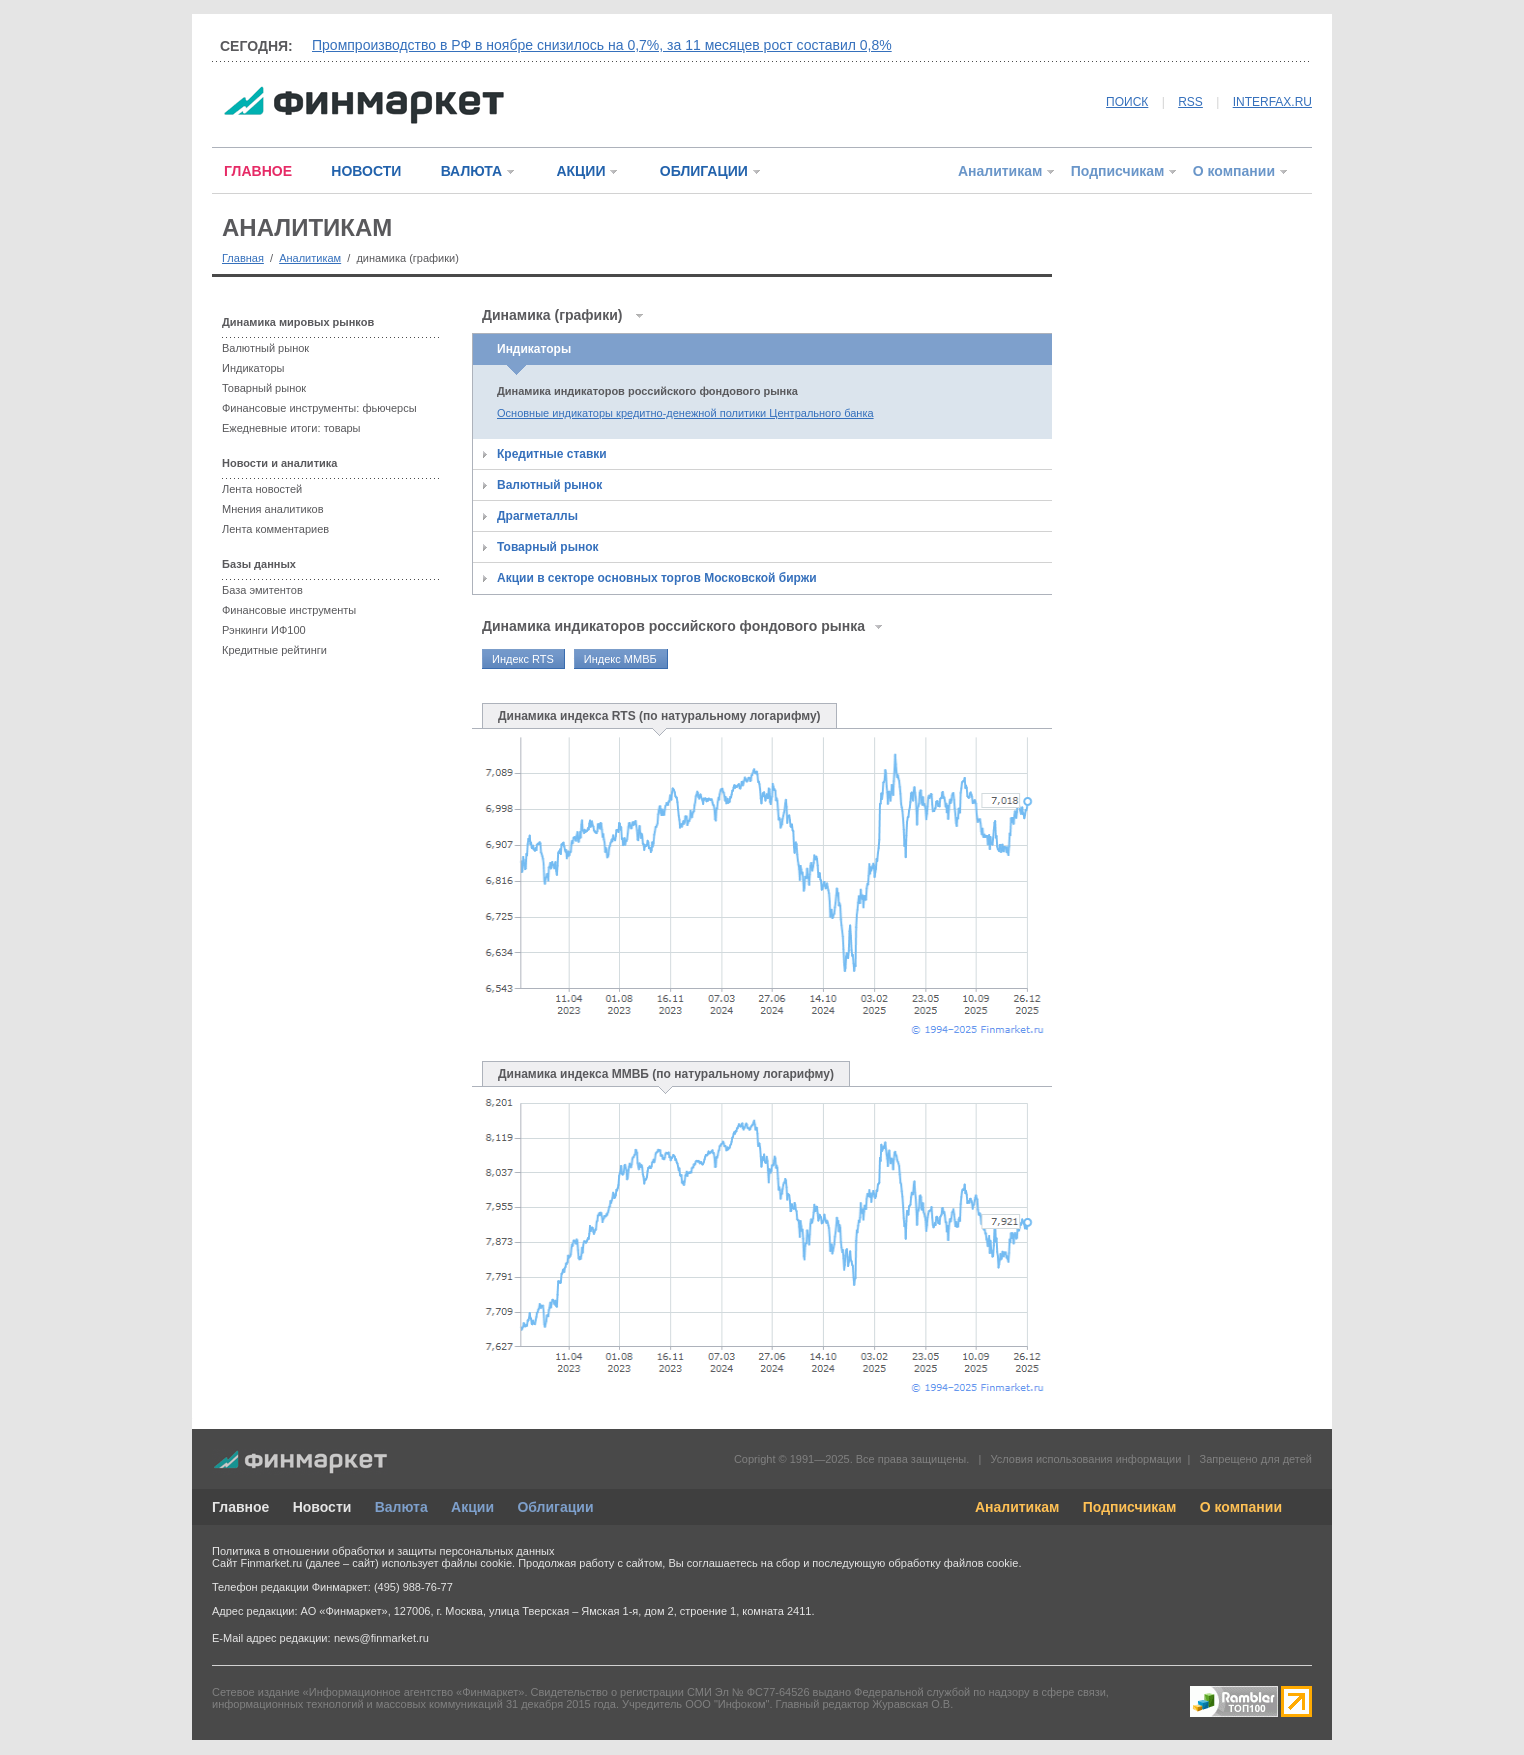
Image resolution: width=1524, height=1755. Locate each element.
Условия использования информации (1085, 1459)
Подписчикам (1118, 171)
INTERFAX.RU (1272, 102)
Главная (243, 258)
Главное (240, 1507)
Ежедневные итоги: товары (291, 428)
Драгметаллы (537, 516)
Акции (472, 1507)
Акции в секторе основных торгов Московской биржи (657, 578)
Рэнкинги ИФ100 (264, 630)
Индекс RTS (523, 659)
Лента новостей (262, 489)
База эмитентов (262, 590)
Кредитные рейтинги (274, 650)
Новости (322, 1507)
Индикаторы (253, 368)
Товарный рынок (264, 388)
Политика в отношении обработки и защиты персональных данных (383, 1551)
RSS (1190, 102)
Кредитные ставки (552, 454)
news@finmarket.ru (381, 1638)
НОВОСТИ (366, 171)
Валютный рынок (265, 348)
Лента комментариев (275, 529)
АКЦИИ (580, 171)
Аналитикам (1000, 171)
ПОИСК (1127, 102)
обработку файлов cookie (953, 1563)
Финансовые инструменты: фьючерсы (319, 408)
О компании (1234, 171)
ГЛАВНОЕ (258, 171)
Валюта (401, 1507)
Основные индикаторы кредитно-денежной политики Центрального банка (685, 413)
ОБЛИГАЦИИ (704, 171)
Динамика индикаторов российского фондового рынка (647, 391)
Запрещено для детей (1256, 1459)
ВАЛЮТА (471, 171)
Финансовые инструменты (289, 610)
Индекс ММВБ (620, 659)
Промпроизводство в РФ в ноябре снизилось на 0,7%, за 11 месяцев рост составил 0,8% (602, 45)
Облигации (555, 1507)
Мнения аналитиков (273, 509)
